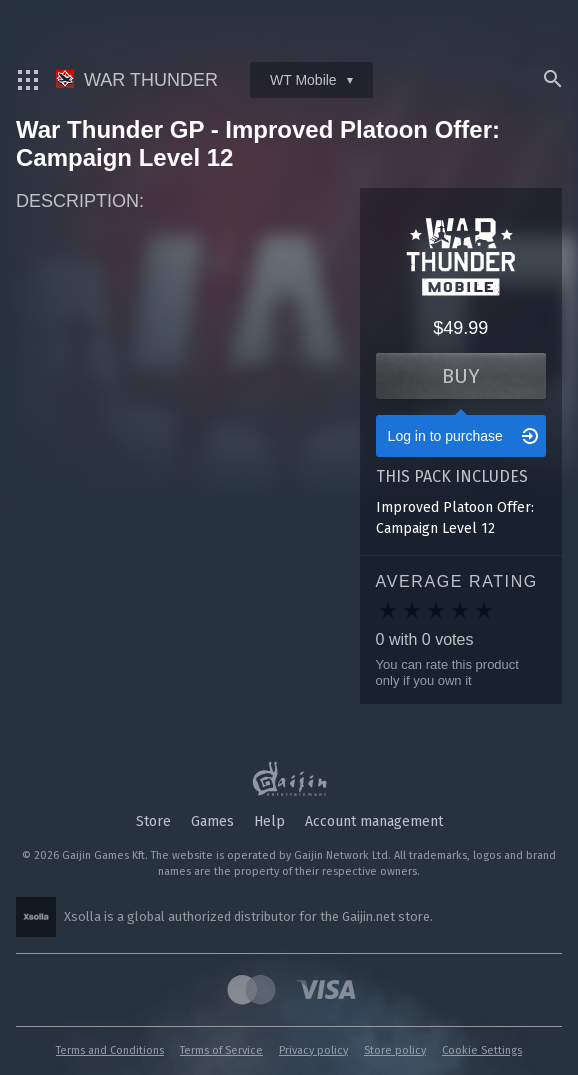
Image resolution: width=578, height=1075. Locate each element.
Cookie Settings (482, 1050)
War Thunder (137, 80)
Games (212, 821)
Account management (374, 821)
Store (153, 821)
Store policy (395, 1050)
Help (269, 821)
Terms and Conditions (110, 1050)
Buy (461, 376)
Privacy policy (313, 1050)
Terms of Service (221, 1050)
